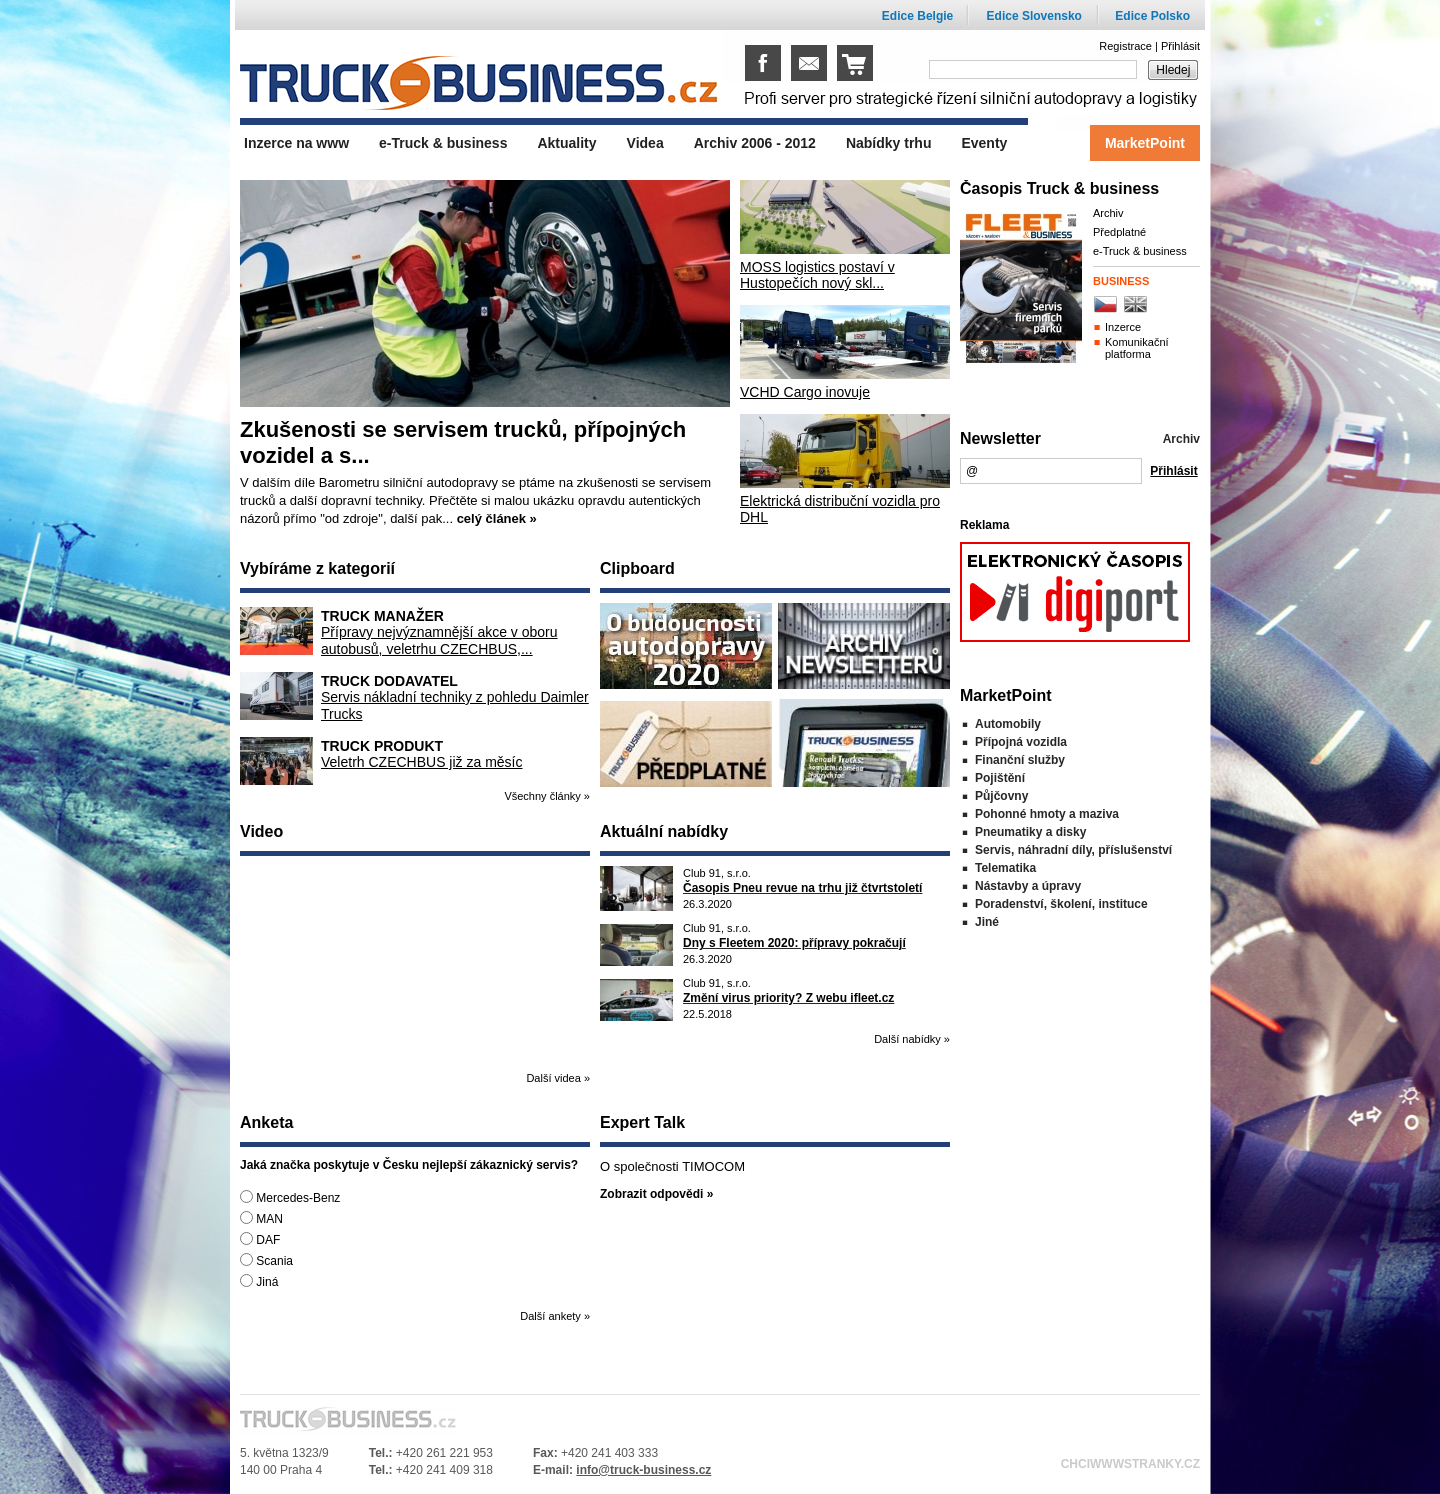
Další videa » (558, 1078)
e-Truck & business (1140, 251)
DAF (260, 1239)
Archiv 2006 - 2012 (755, 143)
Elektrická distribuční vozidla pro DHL (840, 509)
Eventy (984, 143)
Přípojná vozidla (1021, 742)
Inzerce (1123, 327)
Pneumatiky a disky (1030, 832)
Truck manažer (382, 616)
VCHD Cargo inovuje (805, 392)
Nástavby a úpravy (1028, 886)
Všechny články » (547, 796)
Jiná (259, 1281)
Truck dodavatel (389, 681)
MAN (261, 1218)
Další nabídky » (912, 1039)
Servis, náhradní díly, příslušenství (1073, 850)
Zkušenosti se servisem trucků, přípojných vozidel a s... (463, 442)
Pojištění (1000, 778)
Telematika (1005, 868)
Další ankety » (555, 1316)
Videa (645, 143)
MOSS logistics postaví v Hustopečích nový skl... (817, 275)
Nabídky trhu (889, 143)
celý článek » (497, 518)
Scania (266, 1260)
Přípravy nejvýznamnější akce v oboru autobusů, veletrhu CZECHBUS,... (439, 640)
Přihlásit (1180, 46)
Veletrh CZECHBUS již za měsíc (422, 762)
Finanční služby (1020, 760)
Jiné (987, 922)
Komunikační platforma (1137, 348)
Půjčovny (1001, 796)
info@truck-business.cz (643, 1470)
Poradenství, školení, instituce (1061, 904)
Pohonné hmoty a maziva (1047, 814)
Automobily (1008, 724)
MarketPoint (1145, 143)
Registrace (1125, 46)
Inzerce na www (296, 143)
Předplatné (1119, 232)
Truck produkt (382, 746)
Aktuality (566, 143)
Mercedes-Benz (290, 1197)
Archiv (1108, 213)
